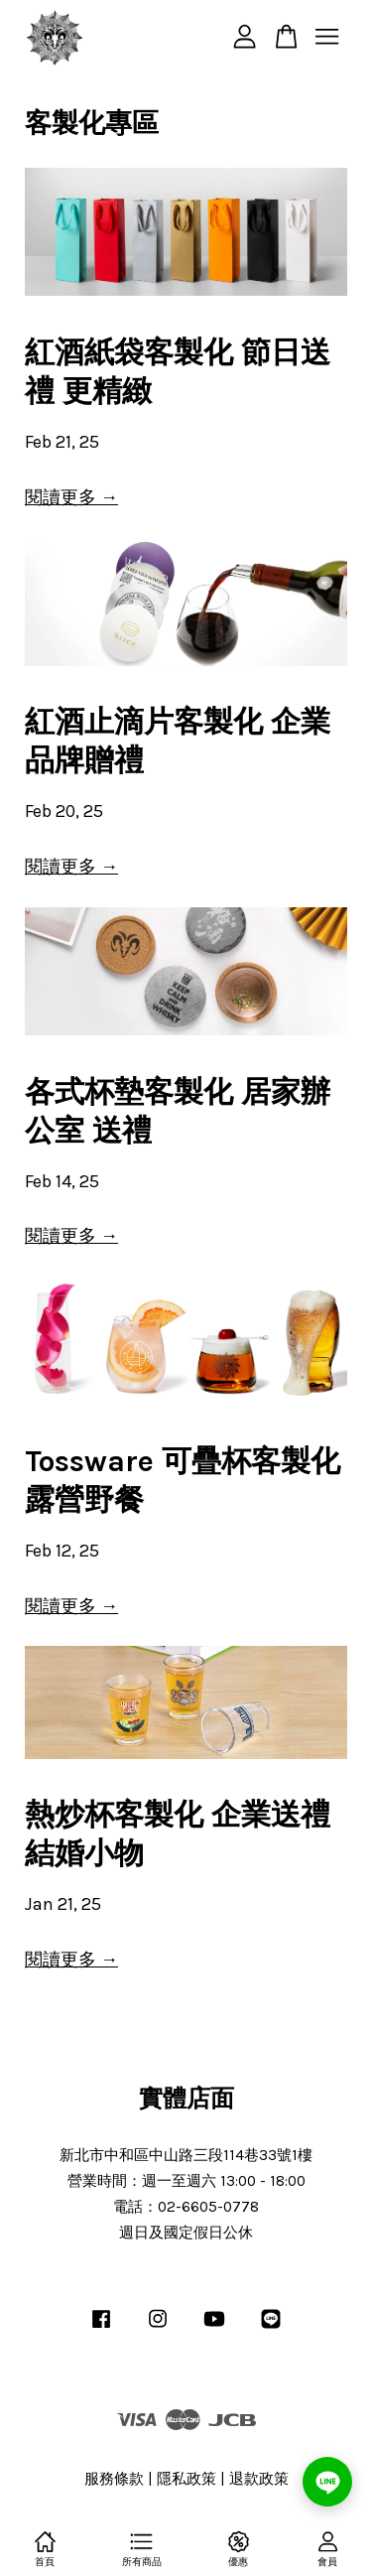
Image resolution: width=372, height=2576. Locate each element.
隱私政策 (186, 2479)
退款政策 (259, 2479)
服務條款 (114, 2479)
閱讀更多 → (71, 497)
